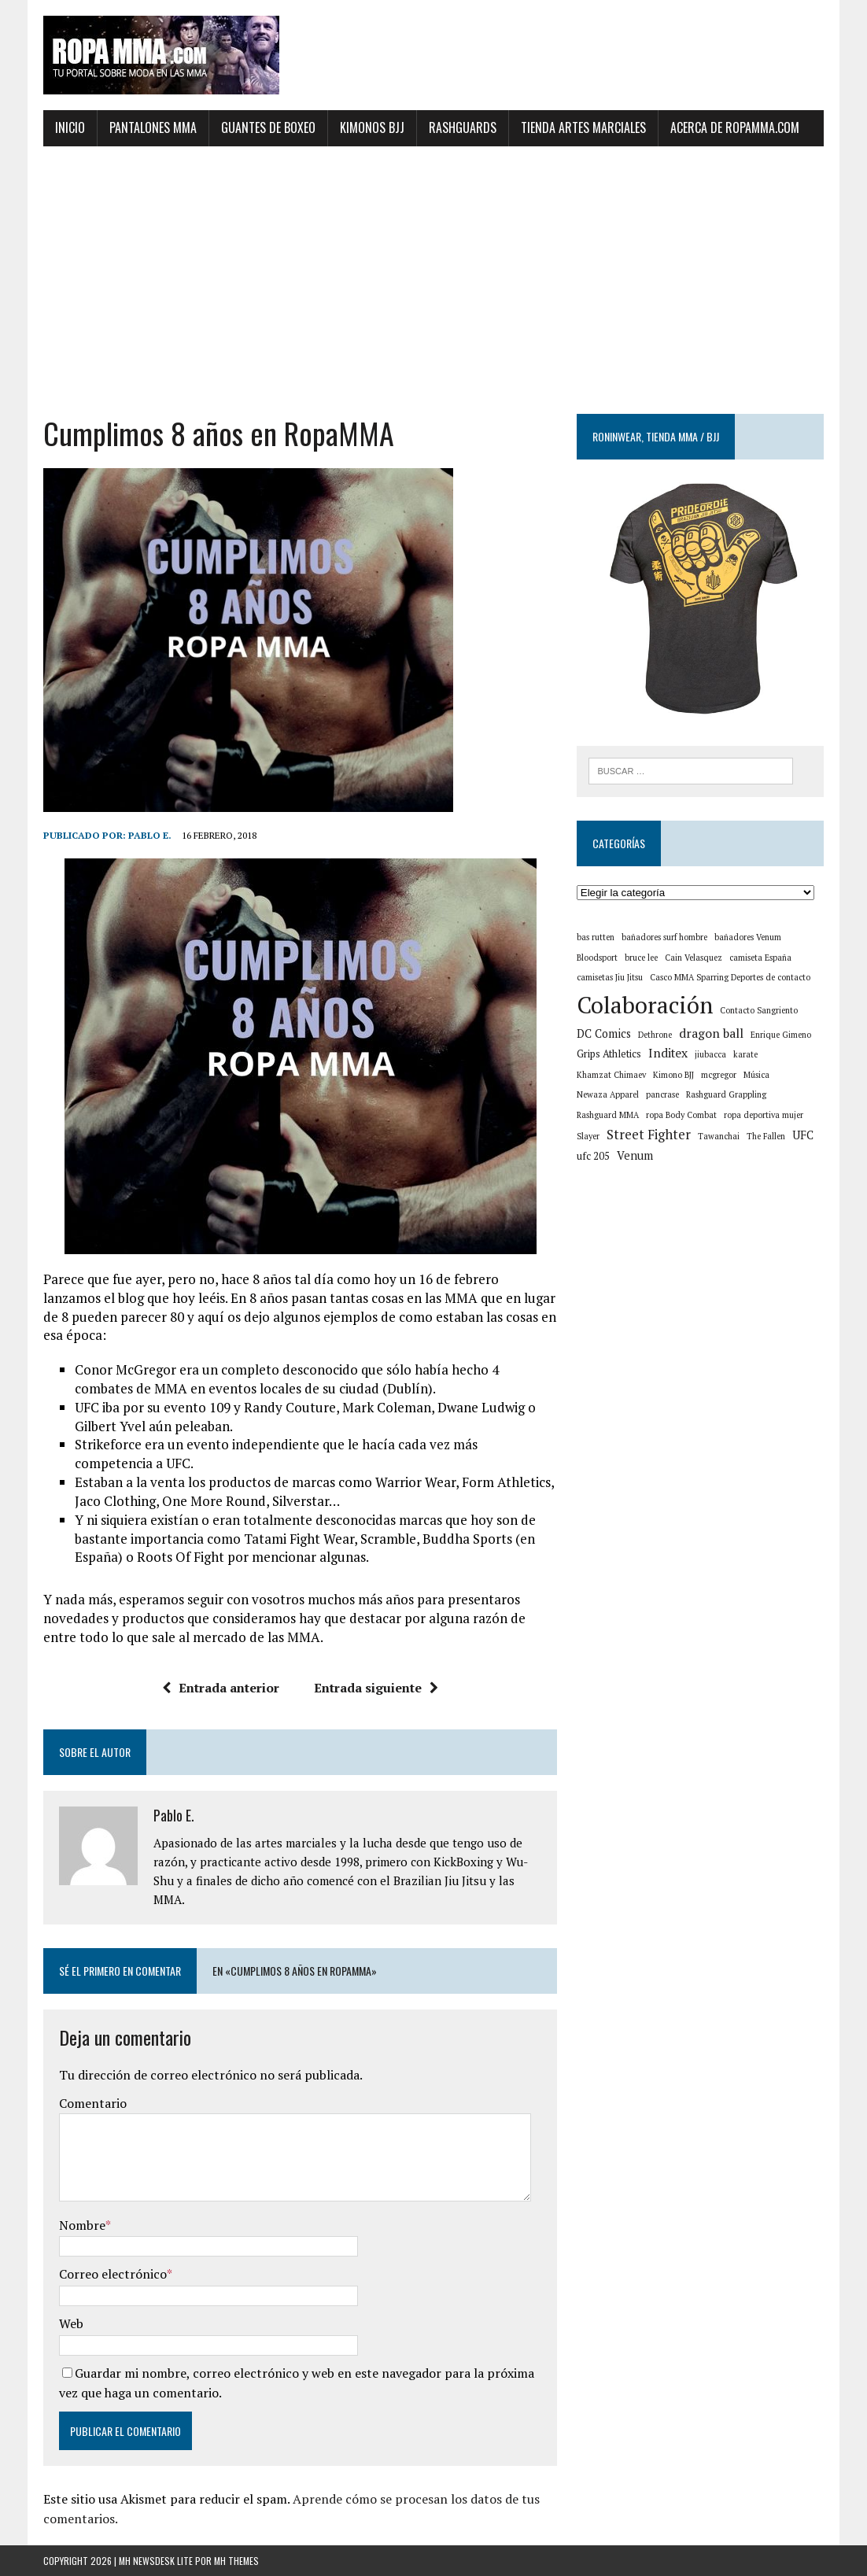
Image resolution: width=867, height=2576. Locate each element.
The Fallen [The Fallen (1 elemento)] (766, 1136)
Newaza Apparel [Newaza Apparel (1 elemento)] (608, 1094)
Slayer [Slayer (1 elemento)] (588, 1136)
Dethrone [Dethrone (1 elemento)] (655, 1034)
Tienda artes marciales (583, 127)
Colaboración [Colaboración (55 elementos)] (645, 1005)
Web (71, 2323)
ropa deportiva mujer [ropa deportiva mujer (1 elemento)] (763, 1114)
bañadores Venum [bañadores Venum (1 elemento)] (747, 937)
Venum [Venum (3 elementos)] (635, 1155)
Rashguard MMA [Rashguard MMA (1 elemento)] (608, 1114)
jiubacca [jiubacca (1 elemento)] (710, 1054)
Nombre (82, 2225)
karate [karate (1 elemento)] (745, 1054)
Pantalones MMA (153, 127)
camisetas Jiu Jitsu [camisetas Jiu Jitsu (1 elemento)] (610, 977)
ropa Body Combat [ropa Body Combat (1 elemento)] (681, 1114)
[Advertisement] (433, 280)
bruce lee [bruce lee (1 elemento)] (641, 957)
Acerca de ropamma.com (734, 127)
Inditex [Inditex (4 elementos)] (668, 1053)
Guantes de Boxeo (268, 127)
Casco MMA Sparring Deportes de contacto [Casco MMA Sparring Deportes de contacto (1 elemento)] (730, 977)
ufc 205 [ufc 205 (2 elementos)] (593, 1156)
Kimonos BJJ (372, 127)
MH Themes (236, 2560)
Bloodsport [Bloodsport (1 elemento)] (597, 957)
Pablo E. (150, 835)
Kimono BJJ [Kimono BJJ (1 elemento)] (673, 1074)
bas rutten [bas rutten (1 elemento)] (595, 937)
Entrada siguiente (376, 1687)
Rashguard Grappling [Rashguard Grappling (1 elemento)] (726, 1094)
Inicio (70, 127)
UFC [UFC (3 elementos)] (803, 1134)
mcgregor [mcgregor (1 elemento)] (718, 1074)
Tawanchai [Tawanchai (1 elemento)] (719, 1136)
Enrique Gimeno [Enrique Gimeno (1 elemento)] (781, 1034)
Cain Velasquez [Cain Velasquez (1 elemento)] (693, 957)
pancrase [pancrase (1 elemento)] (662, 1094)
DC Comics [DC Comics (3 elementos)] (604, 1033)
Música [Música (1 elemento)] (756, 1074)
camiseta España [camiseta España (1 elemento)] (760, 957)
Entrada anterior (220, 1687)
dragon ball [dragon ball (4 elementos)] (711, 1033)
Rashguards (462, 127)
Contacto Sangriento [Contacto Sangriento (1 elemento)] (759, 1010)
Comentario (93, 2103)
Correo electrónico (113, 2274)
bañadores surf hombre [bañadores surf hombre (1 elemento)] (664, 937)
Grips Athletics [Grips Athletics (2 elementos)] (609, 1054)
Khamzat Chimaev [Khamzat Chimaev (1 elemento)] (611, 1074)
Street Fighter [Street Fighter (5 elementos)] (649, 1134)
